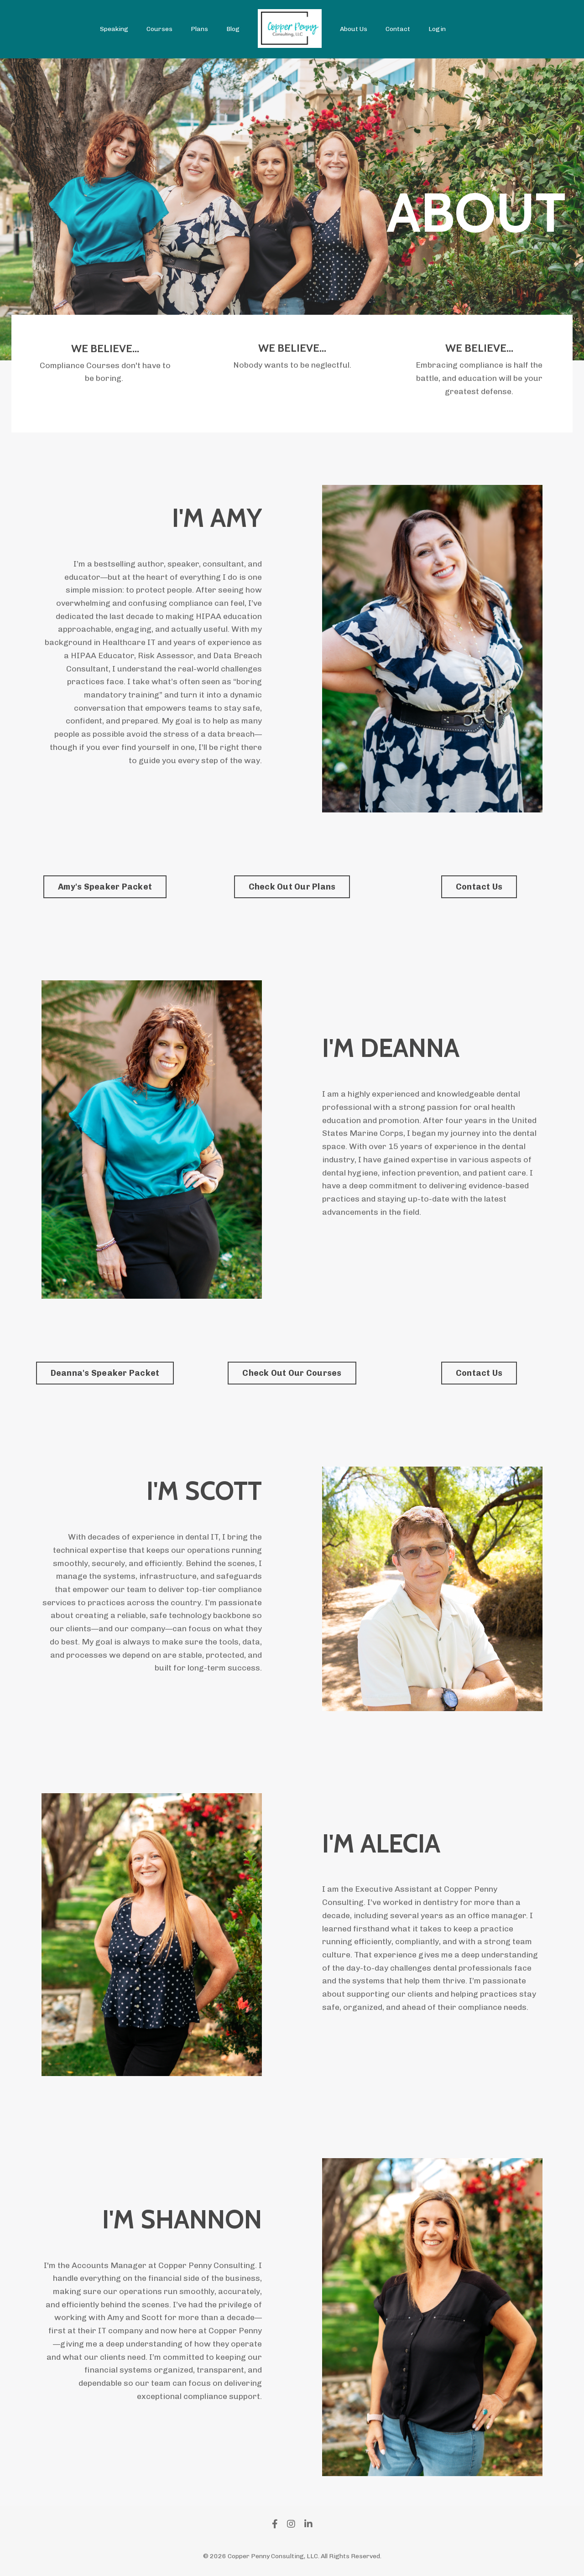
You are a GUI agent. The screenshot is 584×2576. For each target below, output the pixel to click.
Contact (398, 29)
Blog (233, 29)
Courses (159, 29)
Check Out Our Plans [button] (292, 887)
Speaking (114, 29)
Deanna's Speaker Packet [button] (105, 1374)
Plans (199, 29)
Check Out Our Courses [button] (291, 1374)
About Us (353, 29)
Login (437, 29)
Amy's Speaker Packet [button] (105, 887)
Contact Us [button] (479, 887)
